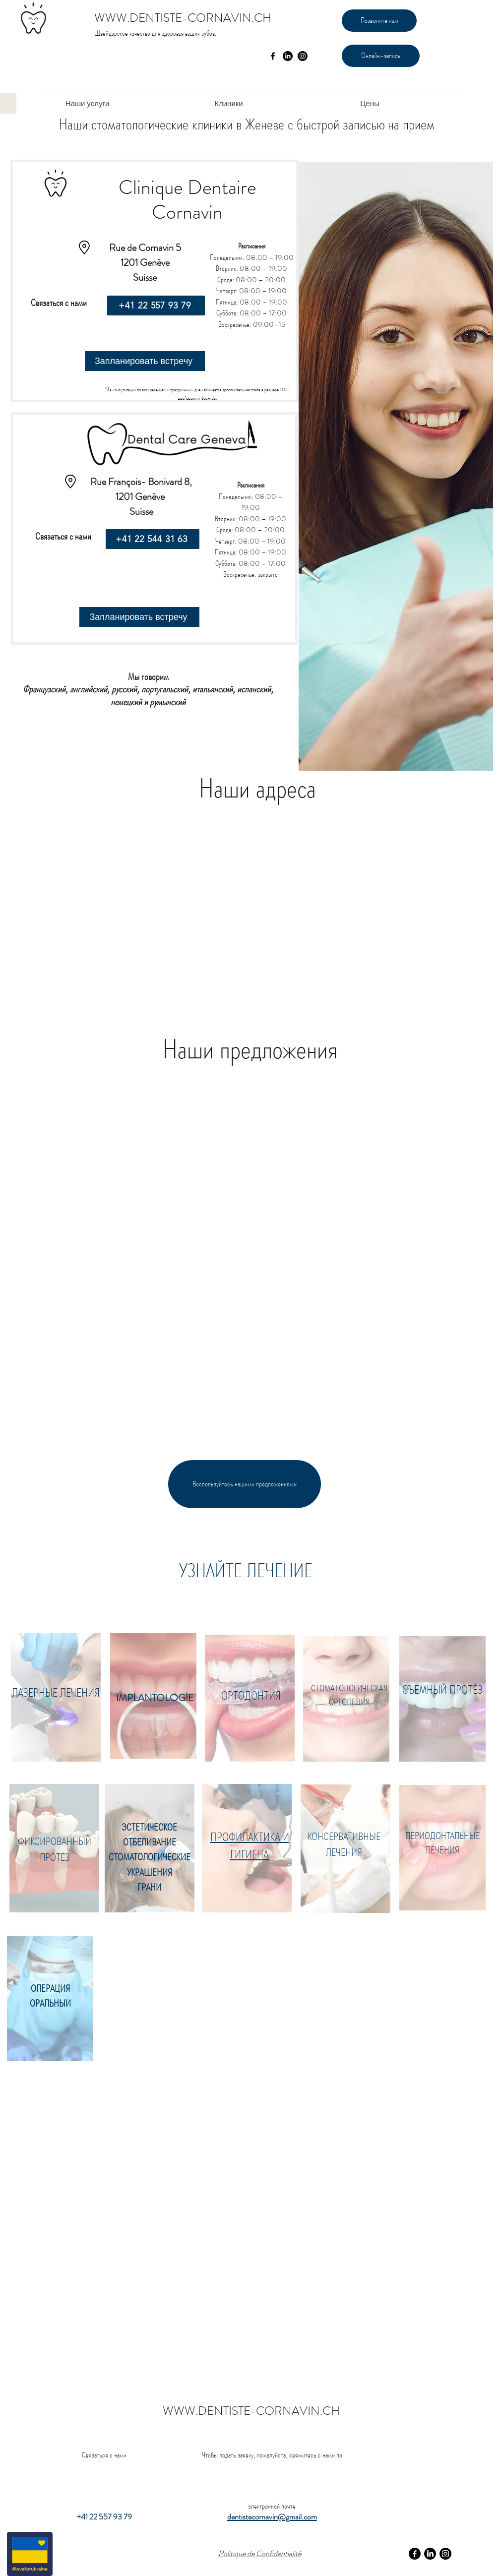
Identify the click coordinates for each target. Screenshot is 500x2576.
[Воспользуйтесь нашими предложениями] (244, 1484)
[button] (87, 103)
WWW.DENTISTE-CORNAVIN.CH (182, 17)
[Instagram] (303, 56)
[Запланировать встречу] (145, 361)
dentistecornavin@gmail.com (272, 2516)
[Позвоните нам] (379, 20)
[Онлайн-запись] (381, 56)
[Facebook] (415, 2554)
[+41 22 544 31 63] (152, 539)
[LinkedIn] (288, 56)
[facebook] (273, 56)
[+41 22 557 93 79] (156, 305)
